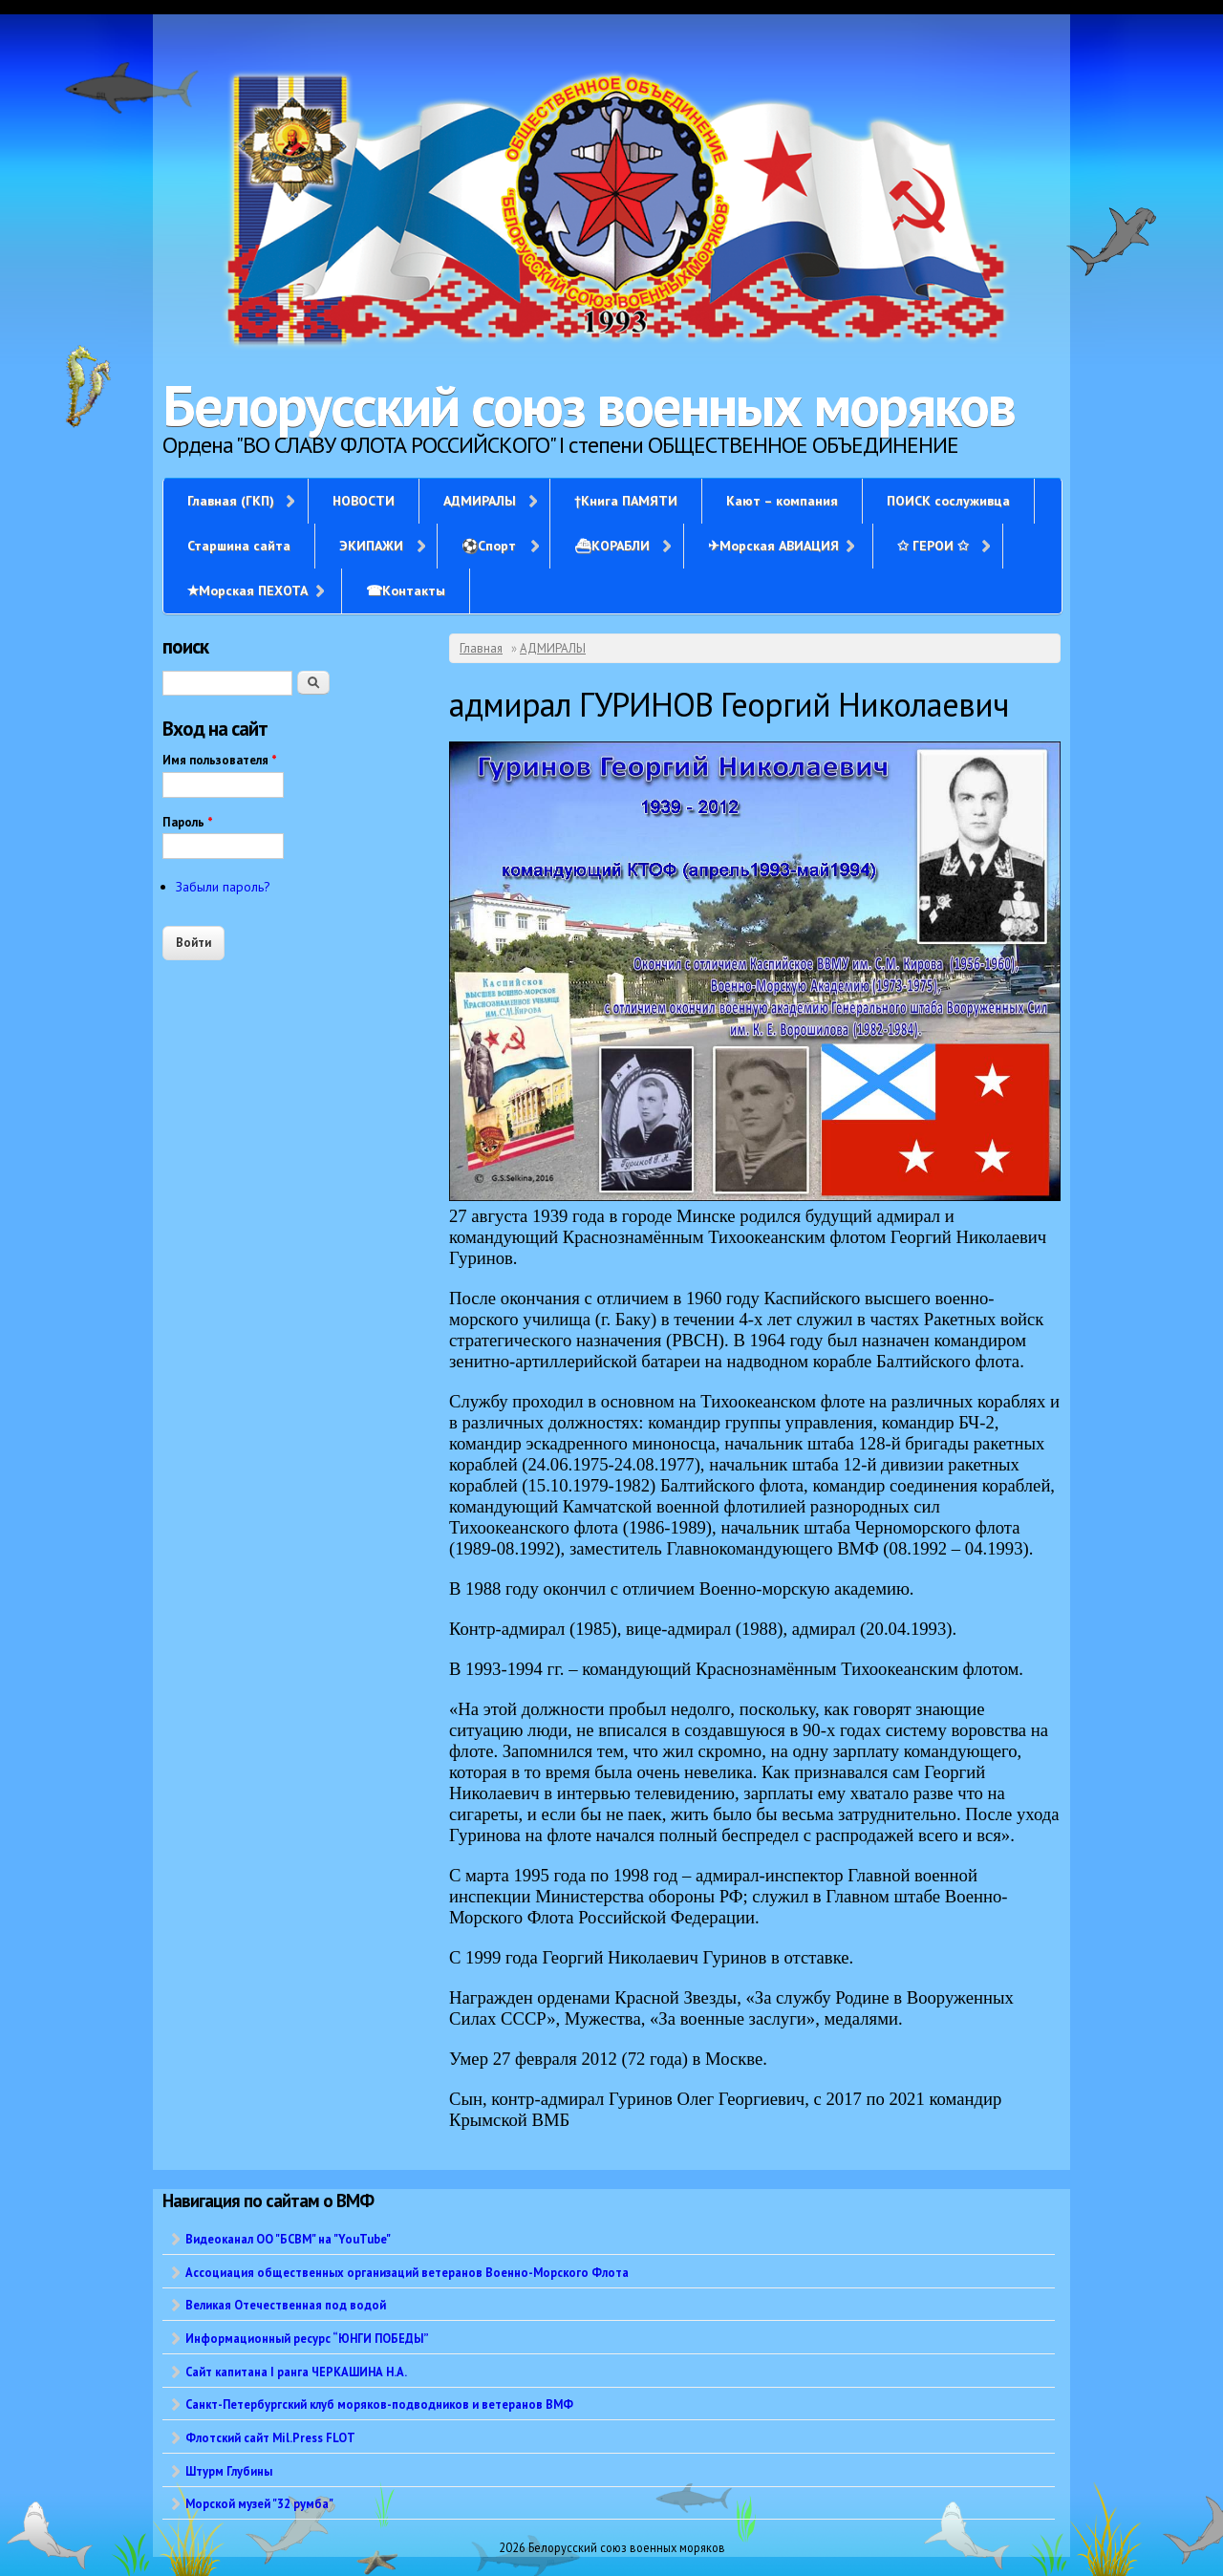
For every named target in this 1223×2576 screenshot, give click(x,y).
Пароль (187, 822)
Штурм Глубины (228, 2471)
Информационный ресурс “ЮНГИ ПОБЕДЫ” (307, 2338)
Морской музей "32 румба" (259, 2503)
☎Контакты (405, 590)
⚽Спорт (488, 545)
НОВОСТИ (364, 500)
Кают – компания (782, 500)
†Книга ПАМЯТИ (625, 500)
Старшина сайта (238, 545)
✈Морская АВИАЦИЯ (773, 545)
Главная (481, 648)
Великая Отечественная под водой (285, 2304)
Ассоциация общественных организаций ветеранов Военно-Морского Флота (407, 2272)
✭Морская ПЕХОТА (247, 590)
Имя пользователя (219, 760)
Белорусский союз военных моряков (588, 405)
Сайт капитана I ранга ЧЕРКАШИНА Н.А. (296, 2371)
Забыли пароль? (223, 886)
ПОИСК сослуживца (948, 500)
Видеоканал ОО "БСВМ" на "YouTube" (288, 2238)
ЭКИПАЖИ (371, 545)
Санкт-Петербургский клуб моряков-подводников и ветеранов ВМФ (379, 2404)
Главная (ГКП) (230, 500)
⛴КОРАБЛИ (612, 545)
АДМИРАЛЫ (479, 500)
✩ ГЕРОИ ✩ (933, 545)
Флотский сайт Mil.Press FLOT (270, 2437)
